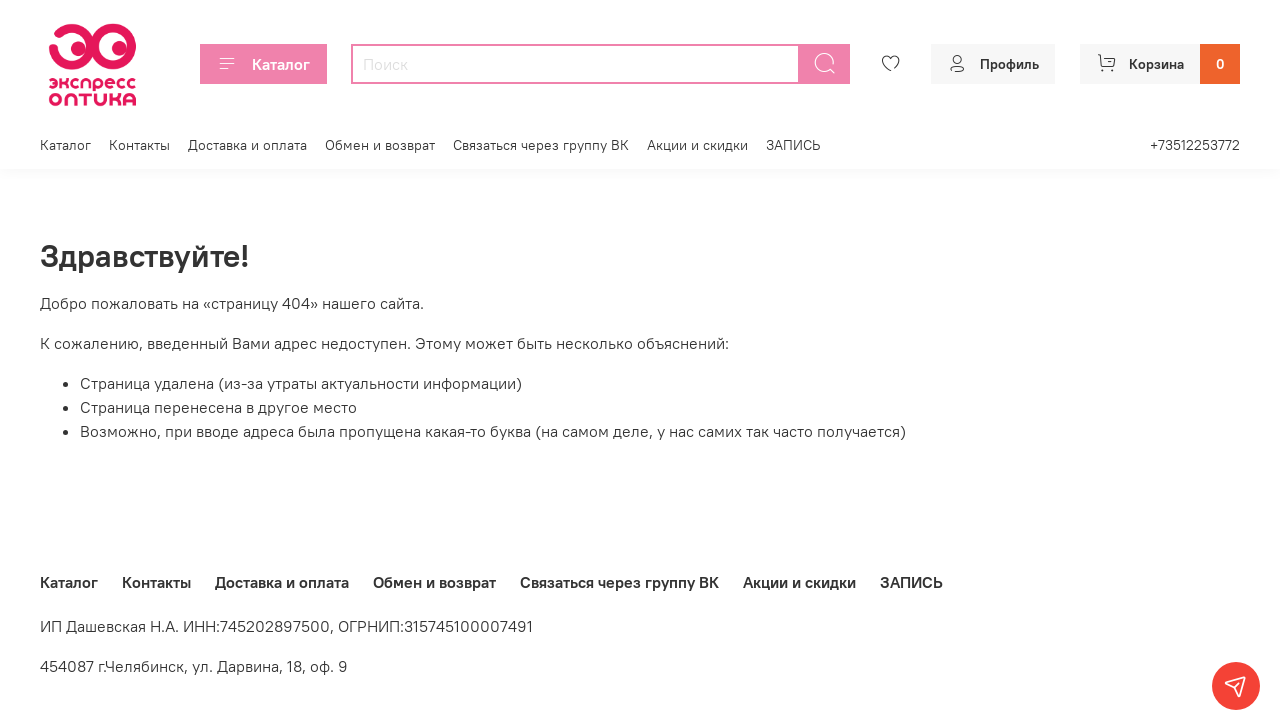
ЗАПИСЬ (793, 145)
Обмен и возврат (380, 145)
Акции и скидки (697, 145)
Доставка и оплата (247, 145)
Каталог (263, 64)
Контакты (139, 145)
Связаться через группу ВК (541, 145)
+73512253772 (1195, 145)
